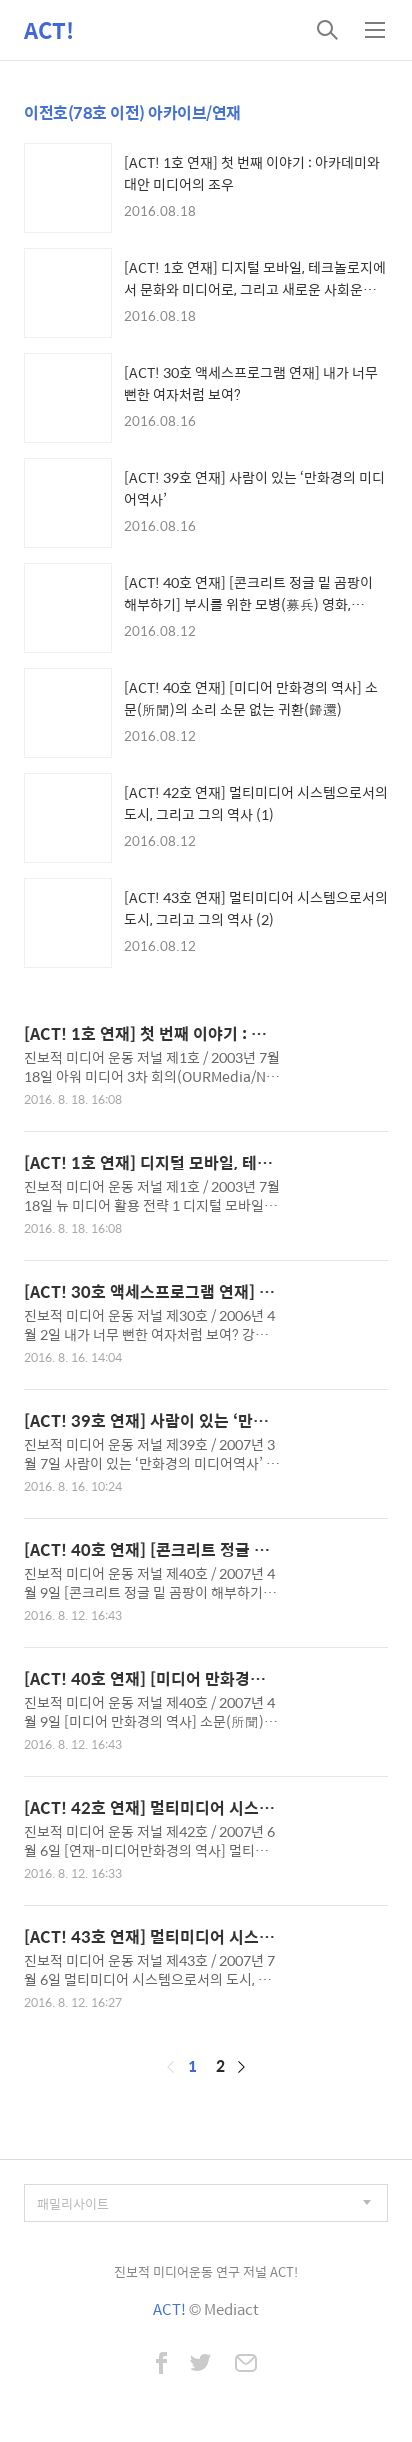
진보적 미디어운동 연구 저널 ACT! (206, 2271)
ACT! (49, 30)
